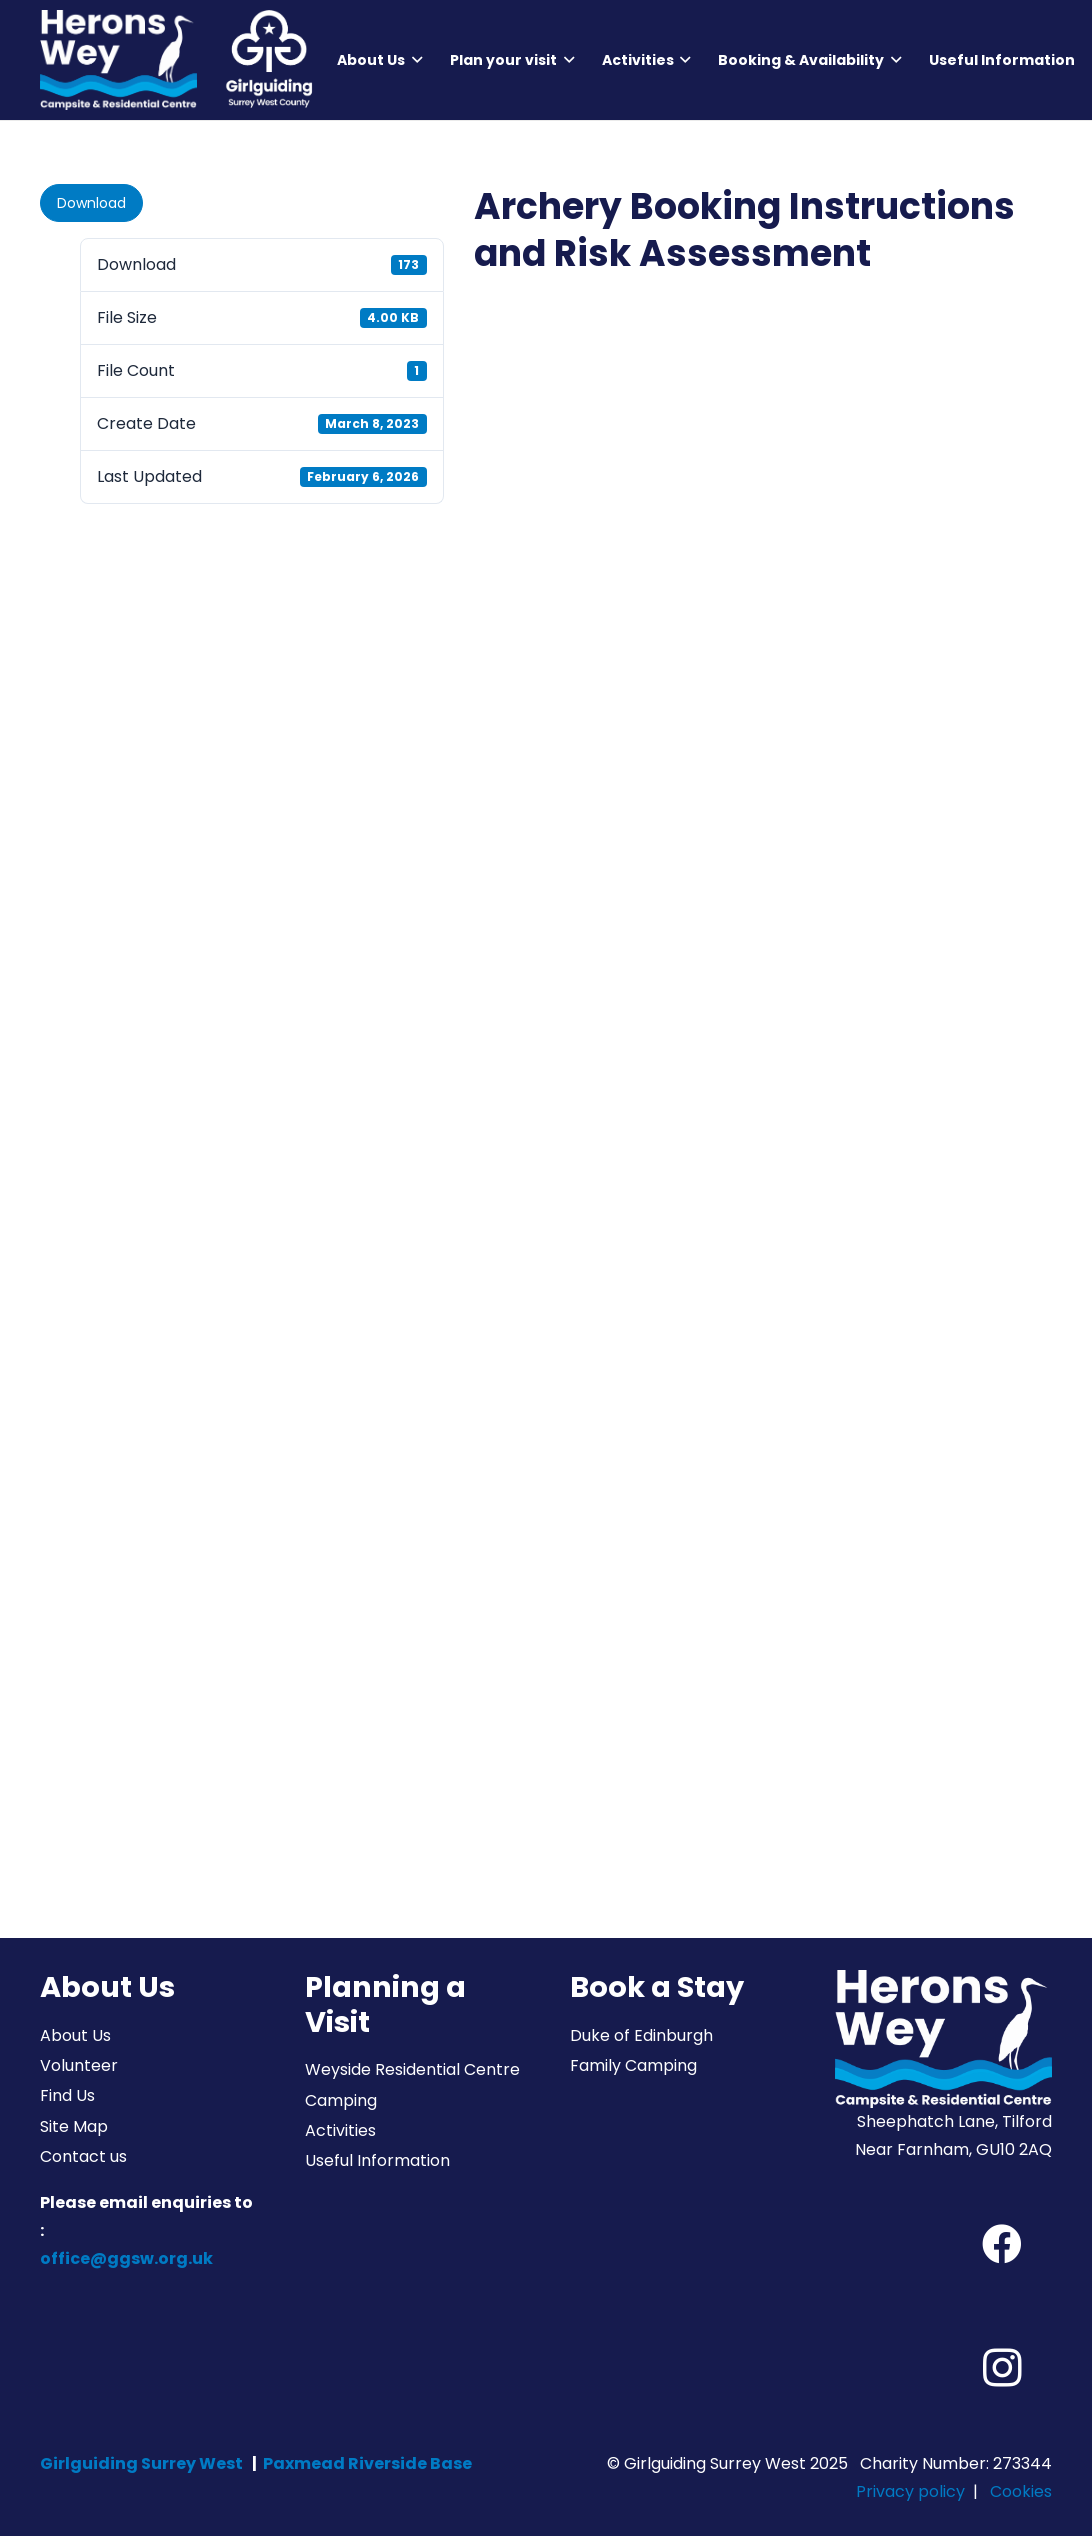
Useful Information (377, 2160)
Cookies (1021, 2491)
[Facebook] (1002, 2244)
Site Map (74, 2126)
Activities (340, 2130)
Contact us (83, 2156)
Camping (341, 2100)
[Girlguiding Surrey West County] (268, 60)
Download (91, 203)
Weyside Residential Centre (412, 2069)
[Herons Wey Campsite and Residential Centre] (118, 60)
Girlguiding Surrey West (141, 2463)
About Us (75, 2035)
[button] (413, 60)
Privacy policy (910, 2491)
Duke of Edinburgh (641, 2035)
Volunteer (79, 2065)
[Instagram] (1002, 2368)
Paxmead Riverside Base (367, 2463)
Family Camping (633, 2065)
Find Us (67, 2095)
